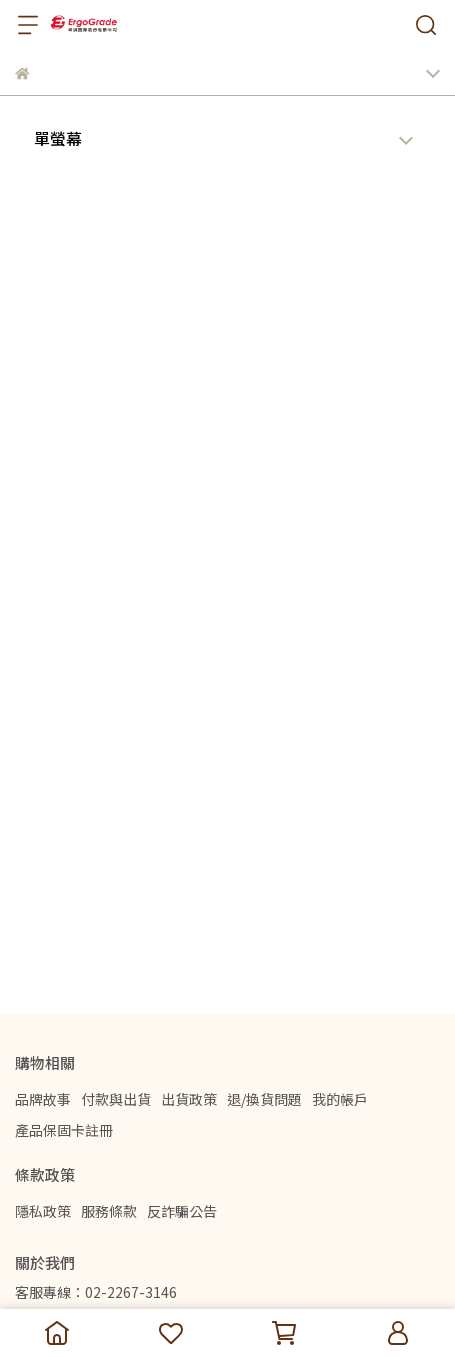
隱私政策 (43, 1211)
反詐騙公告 (182, 1211)
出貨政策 (189, 1099)
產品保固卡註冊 (64, 1130)
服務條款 (109, 1211)
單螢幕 (58, 138)
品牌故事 (43, 1099)
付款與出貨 (116, 1099)
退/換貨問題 (264, 1099)
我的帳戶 (340, 1099)
